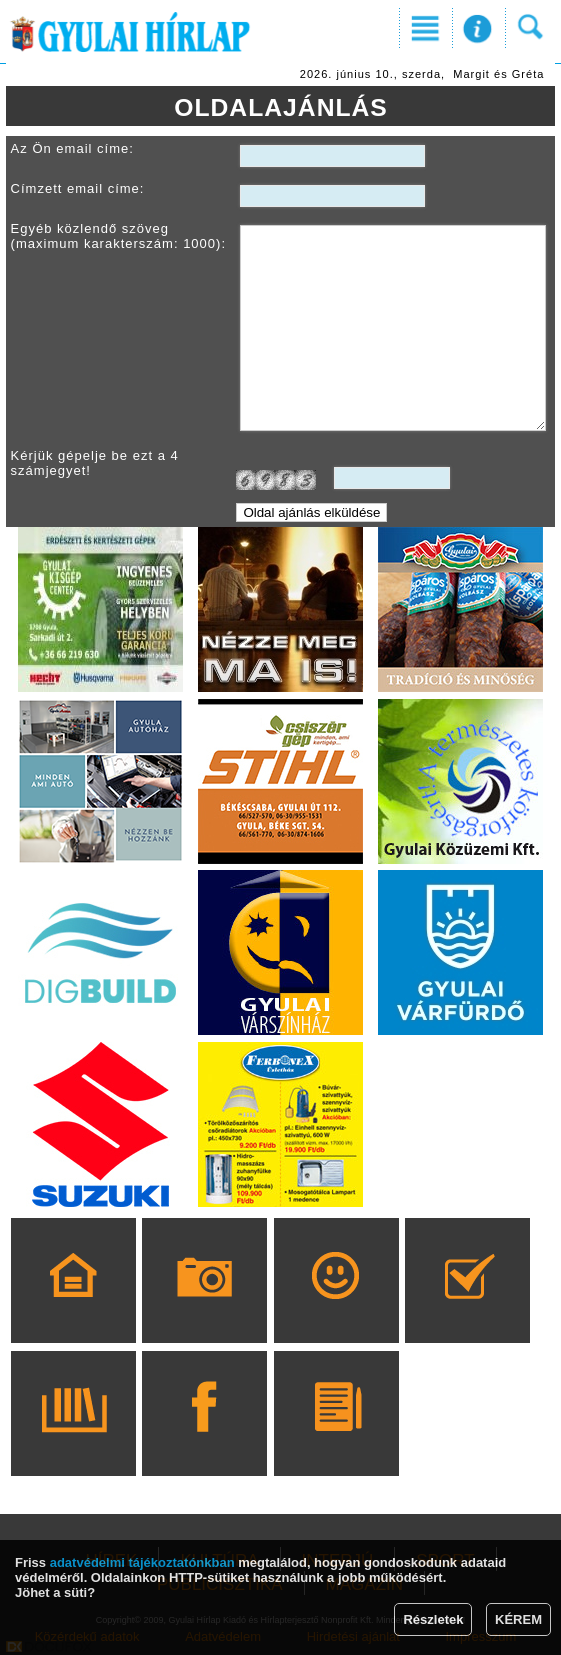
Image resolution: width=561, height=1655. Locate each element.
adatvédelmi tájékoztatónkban (142, 1562)
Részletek (433, 1619)
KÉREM (518, 1619)
